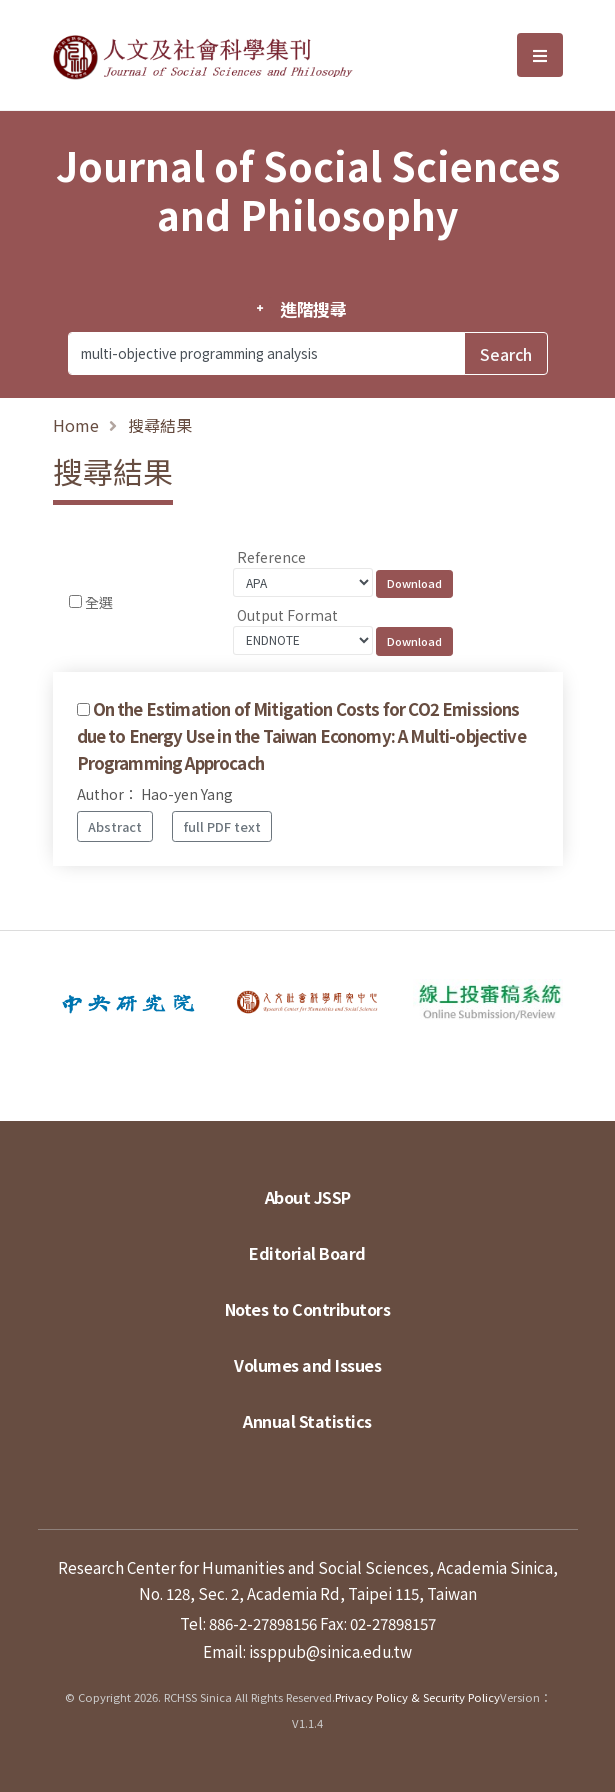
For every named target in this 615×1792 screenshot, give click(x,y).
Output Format (287, 615)
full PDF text (222, 826)
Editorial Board (307, 1253)
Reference (271, 557)
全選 (99, 602)
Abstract (115, 826)
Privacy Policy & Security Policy (417, 1697)
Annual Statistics (307, 1421)
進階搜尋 (313, 309)
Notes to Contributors (308, 1309)
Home (76, 425)
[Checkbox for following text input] (75, 601)
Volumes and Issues (307, 1365)
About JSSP (308, 1197)
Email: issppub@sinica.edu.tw (307, 1651)
